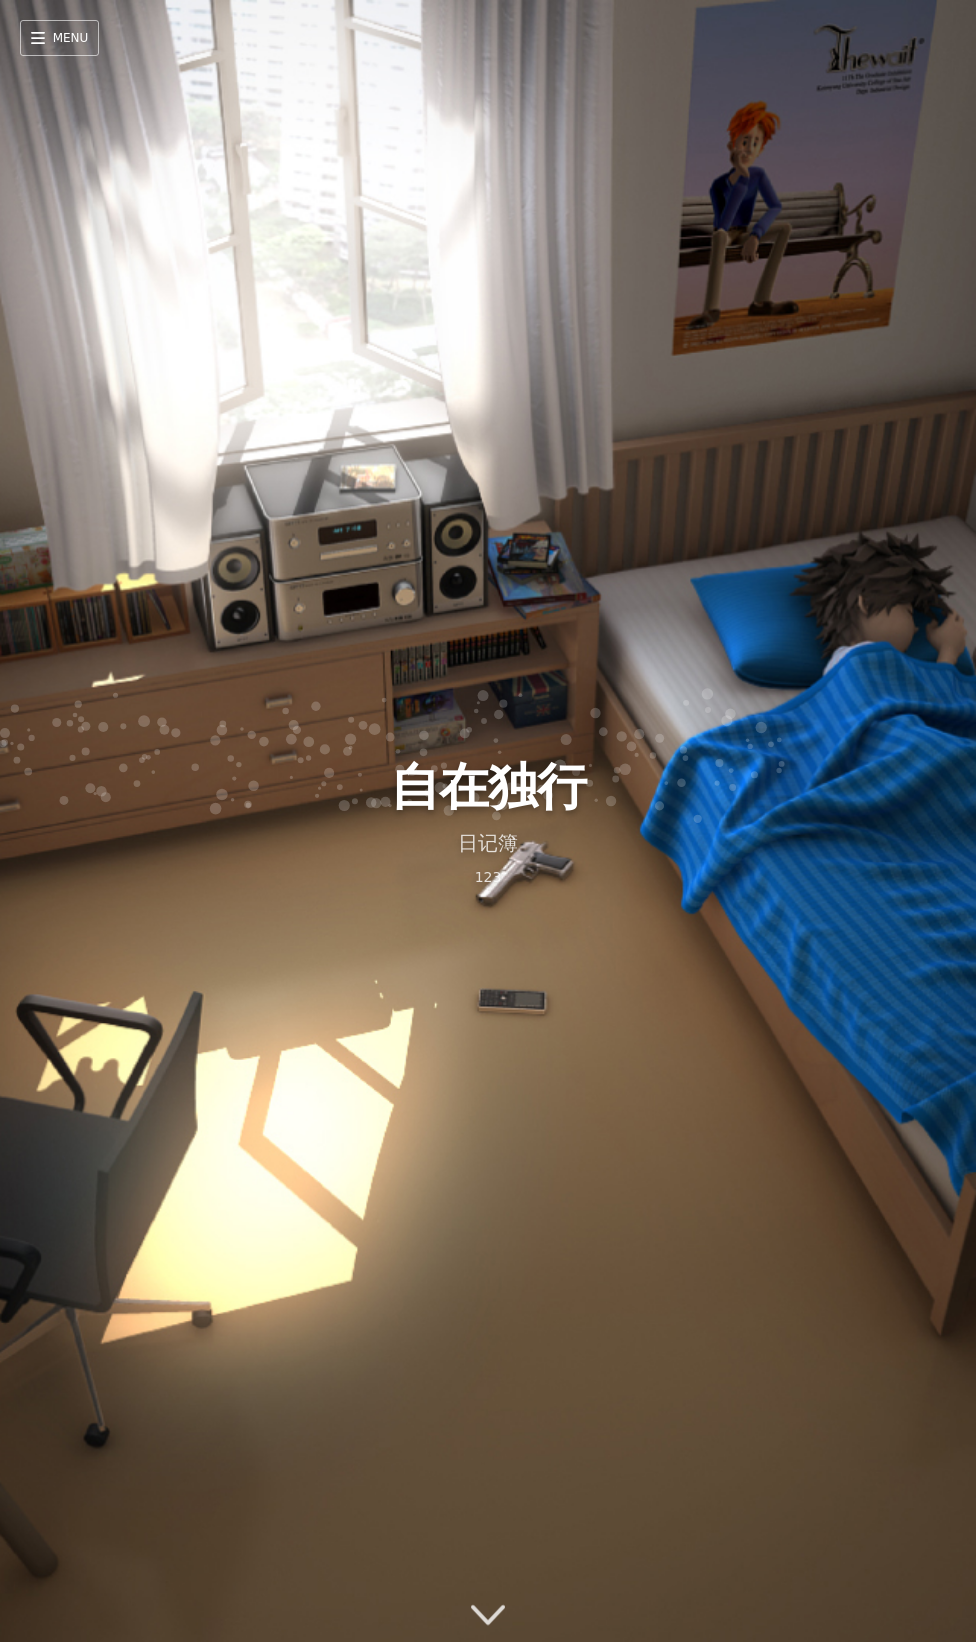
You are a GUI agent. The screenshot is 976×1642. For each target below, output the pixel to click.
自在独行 (488, 786)
